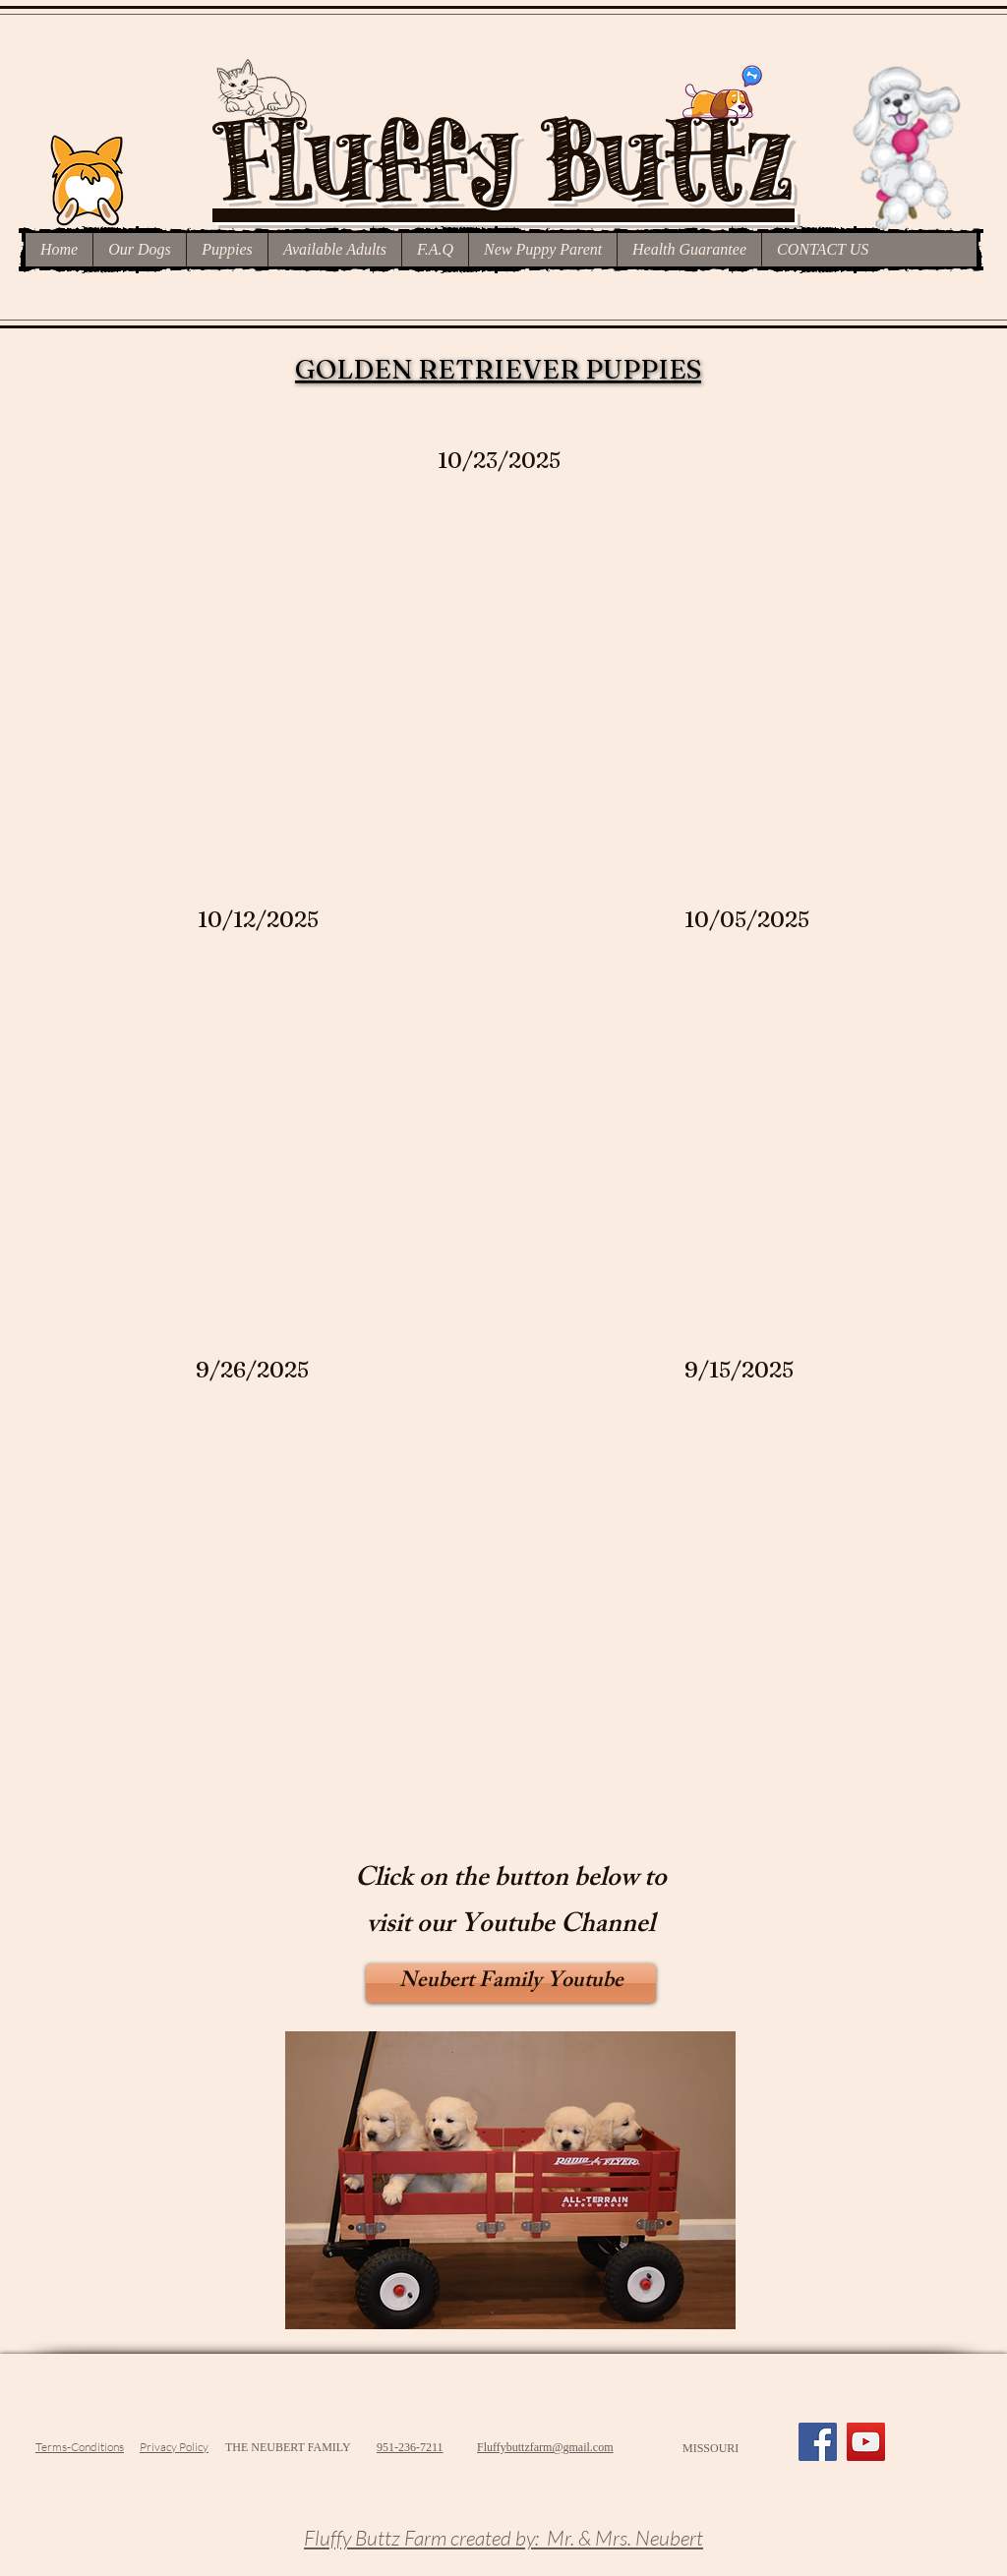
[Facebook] (818, 2442)
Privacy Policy (174, 2446)
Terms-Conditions (79, 2446)
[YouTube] (866, 2442)
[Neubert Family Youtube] (511, 1983)
